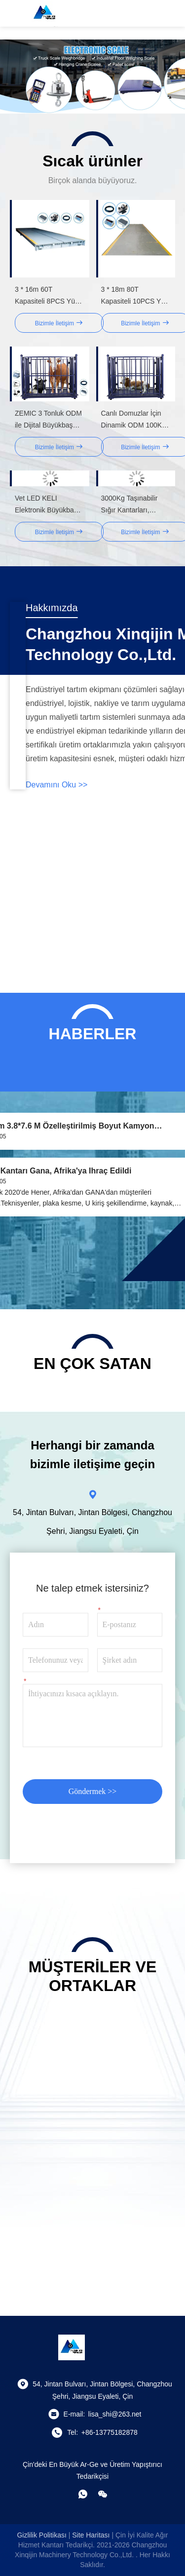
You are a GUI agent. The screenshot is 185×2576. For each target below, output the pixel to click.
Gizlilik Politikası (41, 2535)
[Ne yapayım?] (83, 2494)
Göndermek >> (93, 1791)
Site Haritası (91, 2535)
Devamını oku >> (56, 785)
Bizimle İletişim (59, 322)
